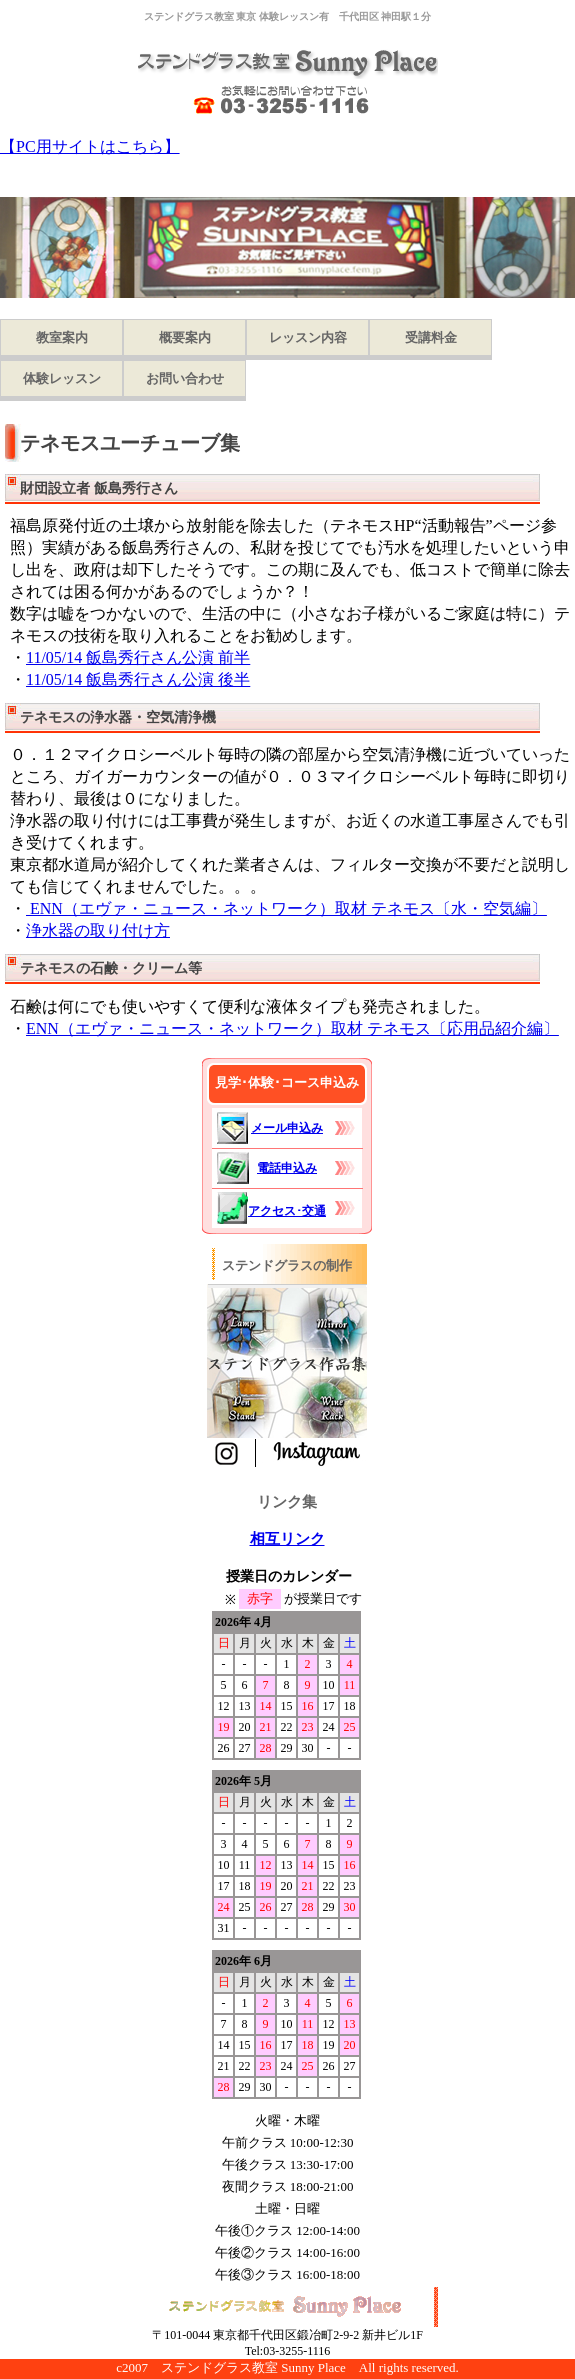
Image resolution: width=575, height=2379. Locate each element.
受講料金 (431, 337)
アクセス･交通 (287, 1211)
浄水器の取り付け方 (98, 930)
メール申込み (287, 1128)
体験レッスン (62, 378)
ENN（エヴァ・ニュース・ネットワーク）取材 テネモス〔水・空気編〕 (286, 908)
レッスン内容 (308, 337)
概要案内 (185, 337)
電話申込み (287, 1168)
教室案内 (62, 337)
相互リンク (287, 1539)
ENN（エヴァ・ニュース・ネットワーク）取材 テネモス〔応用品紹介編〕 (292, 1028)
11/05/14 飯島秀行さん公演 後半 (138, 679)
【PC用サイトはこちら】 (90, 146)
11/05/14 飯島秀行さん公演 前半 (138, 657)
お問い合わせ (185, 378)
